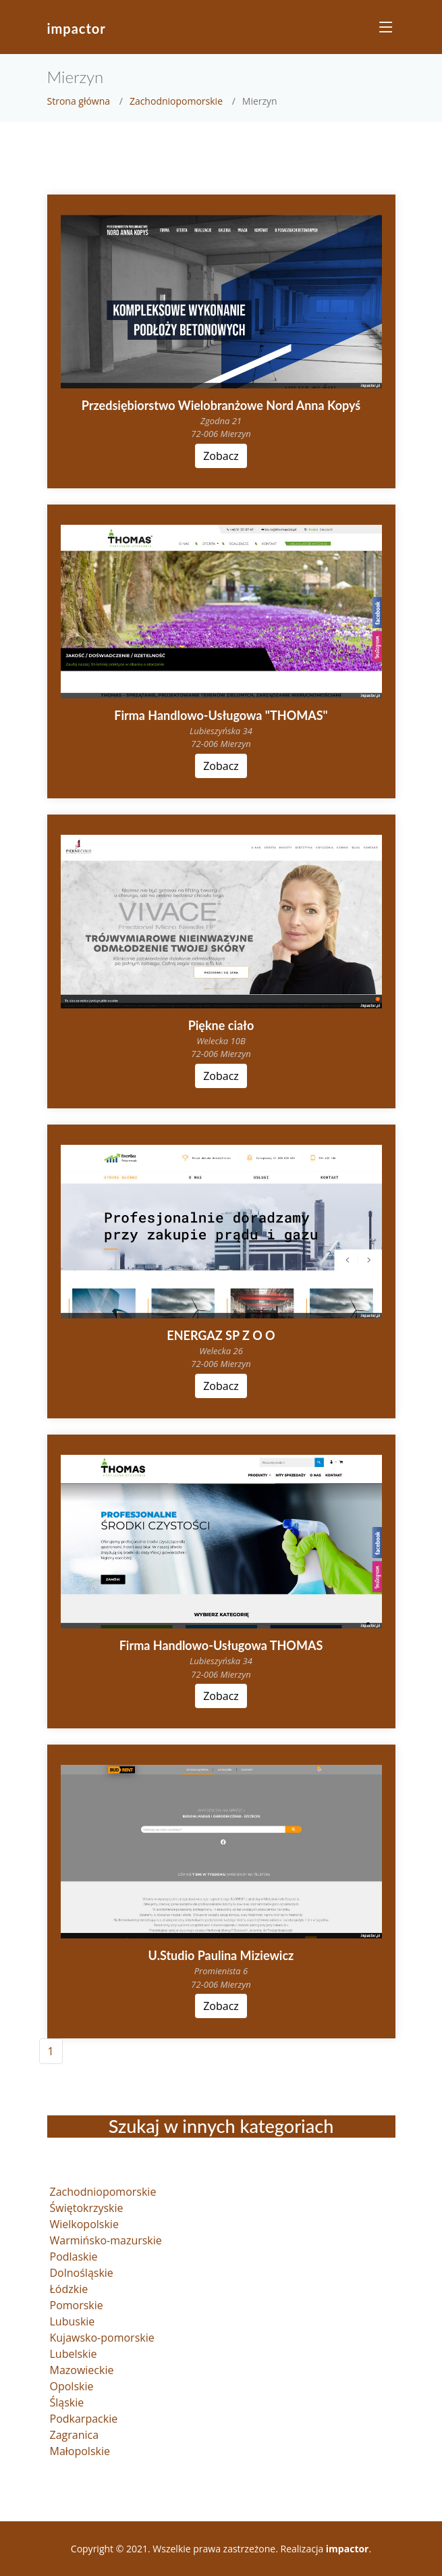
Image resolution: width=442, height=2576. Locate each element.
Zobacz (221, 455)
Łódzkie (69, 2289)
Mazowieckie (82, 2370)
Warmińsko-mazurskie (106, 2240)
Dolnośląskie (81, 2272)
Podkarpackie (84, 2418)
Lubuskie (72, 2321)
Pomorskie (76, 2305)
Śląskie (67, 2402)
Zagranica (74, 2434)
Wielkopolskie (84, 2224)
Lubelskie (73, 2353)
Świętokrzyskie (86, 2207)
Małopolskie (80, 2451)
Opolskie (72, 2386)
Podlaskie (74, 2256)
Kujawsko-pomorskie (102, 2337)
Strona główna (79, 101)
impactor (76, 28)
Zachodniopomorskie (176, 101)
